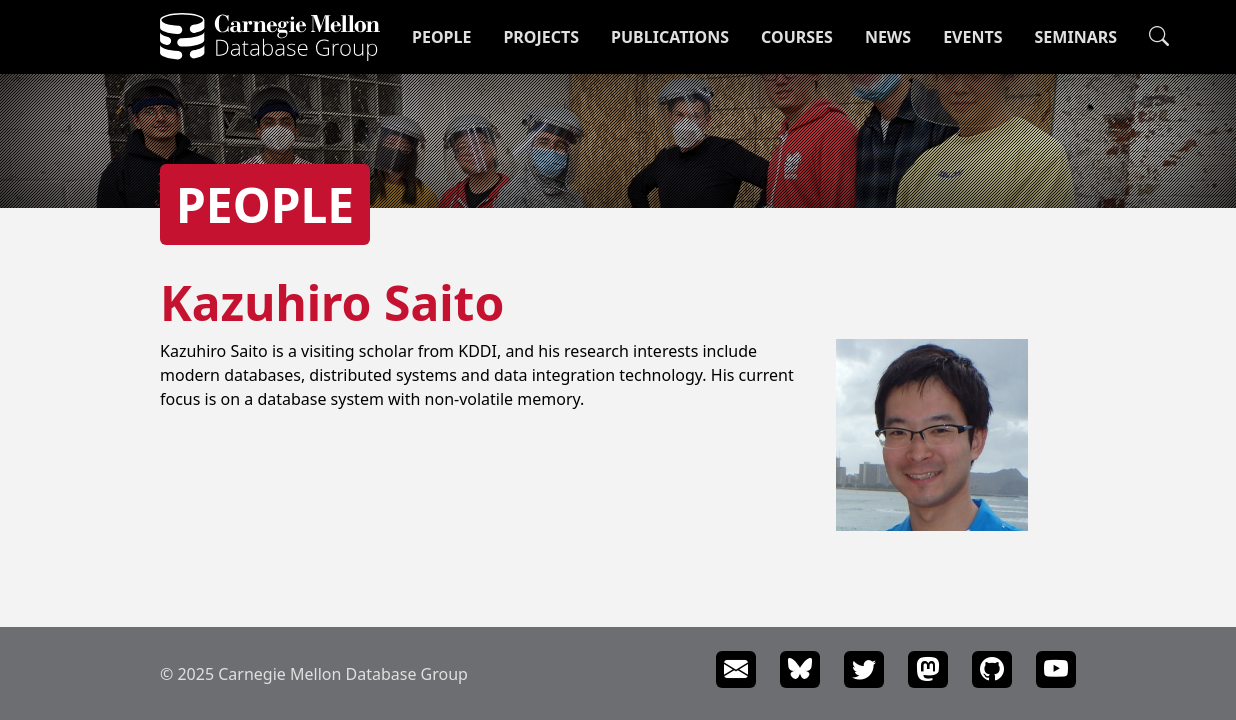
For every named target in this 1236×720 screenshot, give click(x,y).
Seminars (1076, 37)
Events (972, 37)
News (888, 37)
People (441, 37)
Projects (541, 37)
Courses (797, 37)
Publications (670, 37)
